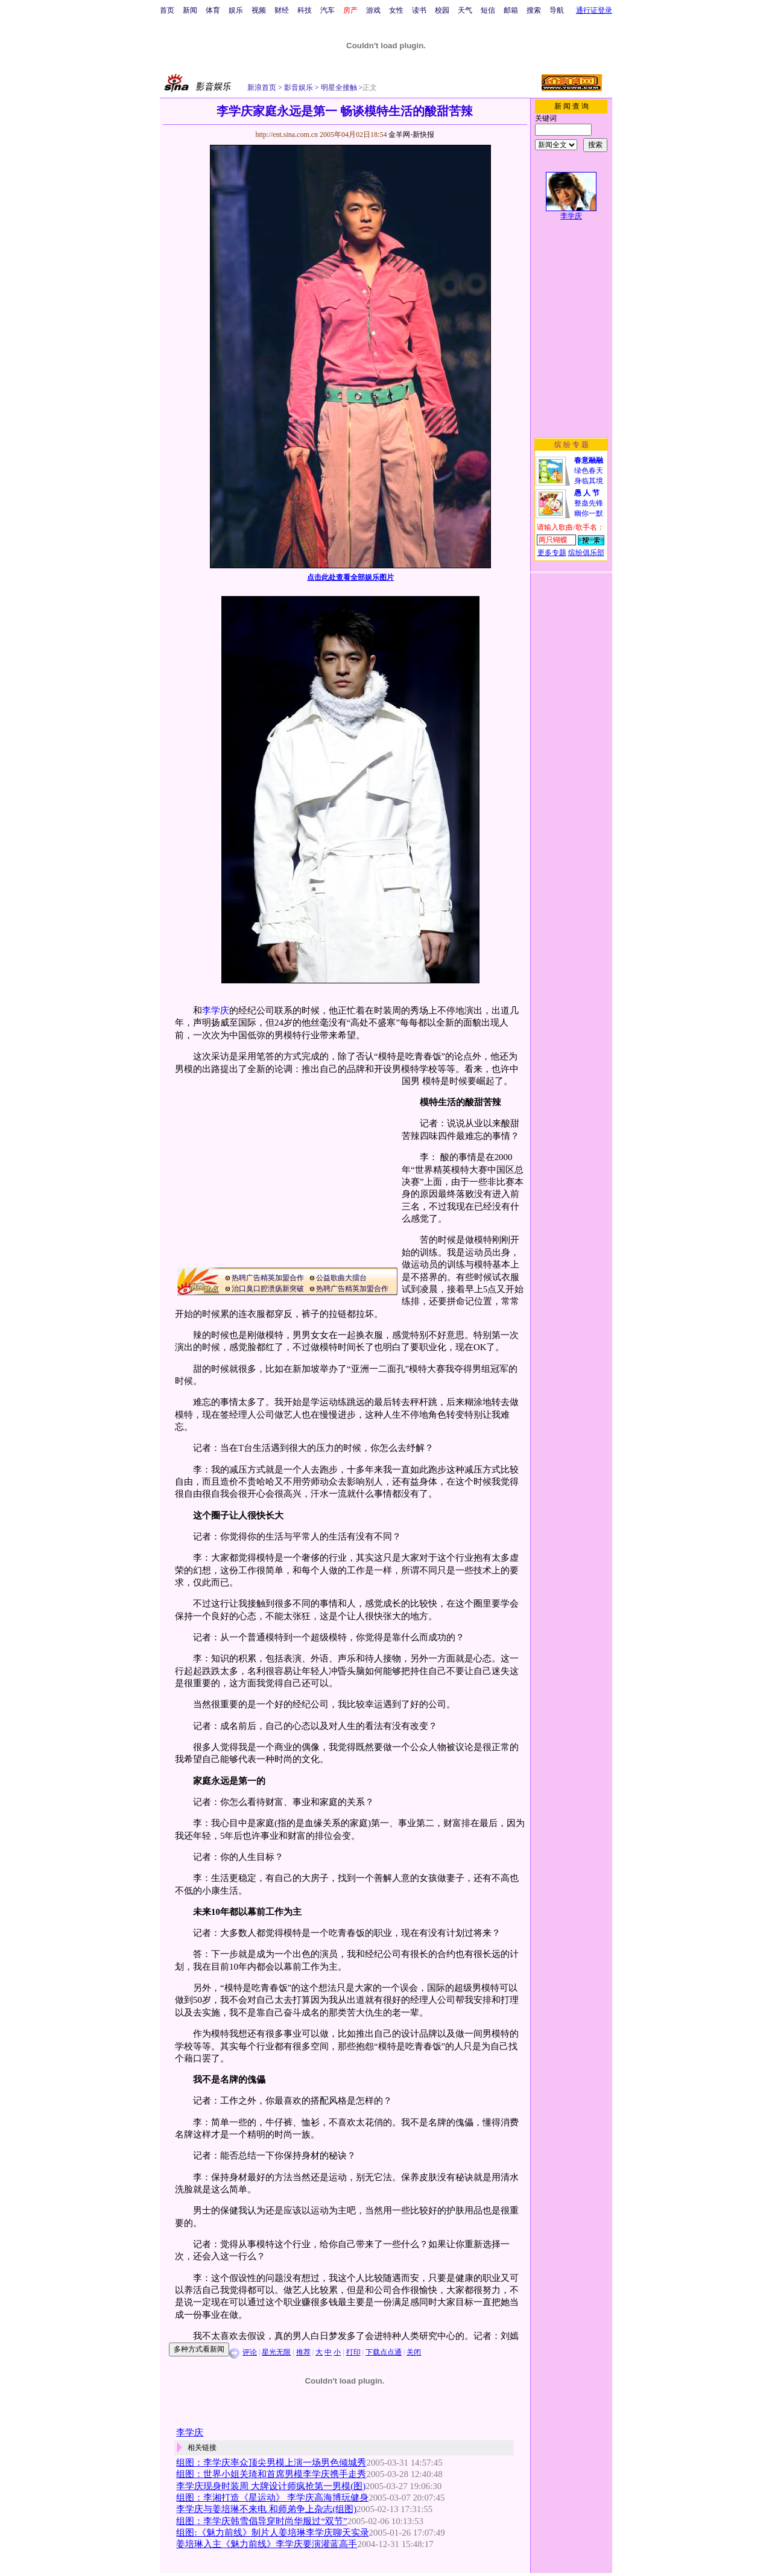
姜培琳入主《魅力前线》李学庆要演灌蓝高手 (266, 2544)
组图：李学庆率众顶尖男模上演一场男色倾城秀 (271, 2462)
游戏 (373, 10)
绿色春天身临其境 (588, 470)
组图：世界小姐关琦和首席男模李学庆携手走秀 (271, 2474)
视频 (259, 10)
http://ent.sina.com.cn (287, 134)
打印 (353, 2352)
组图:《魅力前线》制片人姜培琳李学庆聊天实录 (272, 2532)
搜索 (534, 10)
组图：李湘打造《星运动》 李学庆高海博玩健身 (272, 2497)
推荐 (303, 2352)
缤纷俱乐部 (586, 552)
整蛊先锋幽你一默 (588, 503)
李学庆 (215, 1010)
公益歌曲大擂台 (341, 1278)
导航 (556, 10)
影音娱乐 (298, 87)
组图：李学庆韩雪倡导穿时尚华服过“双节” (261, 2521)
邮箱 (511, 10)
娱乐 (236, 10)
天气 (465, 10)
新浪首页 (261, 87)
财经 (281, 10)
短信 (488, 10)
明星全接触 (338, 87)
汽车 (327, 10)
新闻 (190, 10)
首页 (167, 10)
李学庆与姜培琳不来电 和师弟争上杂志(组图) (266, 2509)
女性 (396, 10)
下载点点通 (383, 2352)
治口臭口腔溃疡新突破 (268, 1288)
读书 (419, 10)
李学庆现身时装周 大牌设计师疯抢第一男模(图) (270, 2486)
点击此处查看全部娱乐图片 (350, 577)
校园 (442, 10)
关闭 (414, 2352)
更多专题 (551, 552)
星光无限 (276, 2352)
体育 (213, 10)
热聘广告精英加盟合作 (268, 1278)
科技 (304, 10)
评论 (249, 2352)
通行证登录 (594, 10)
